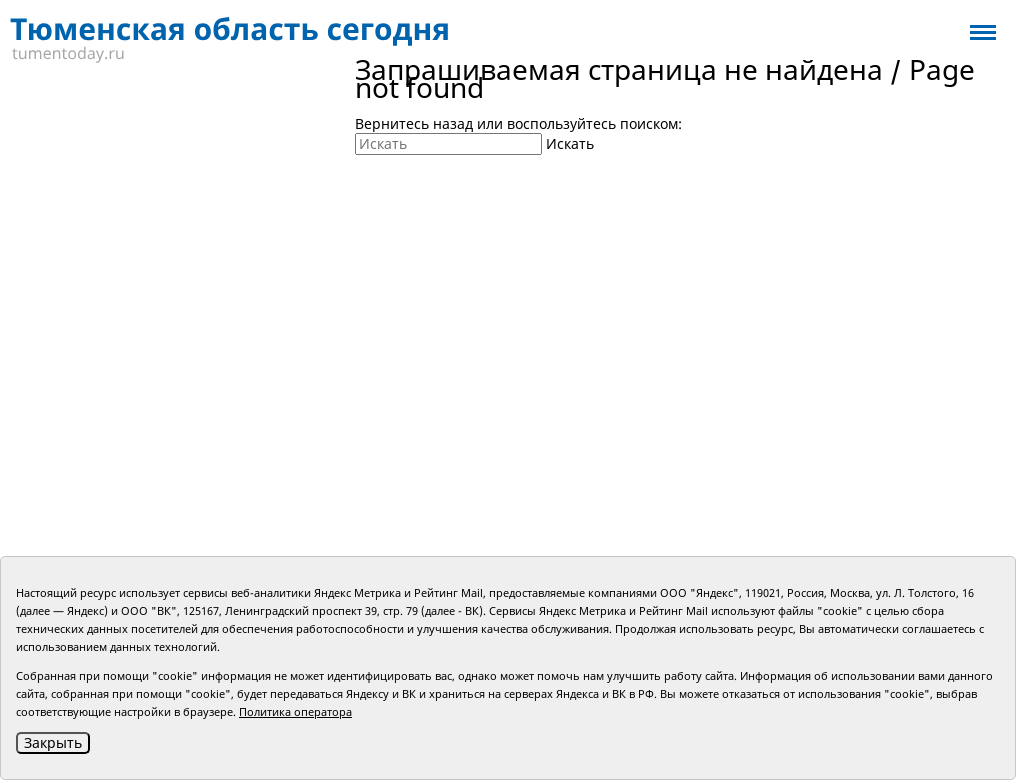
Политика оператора (295, 711)
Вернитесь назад (414, 123)
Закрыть (53, 742)
